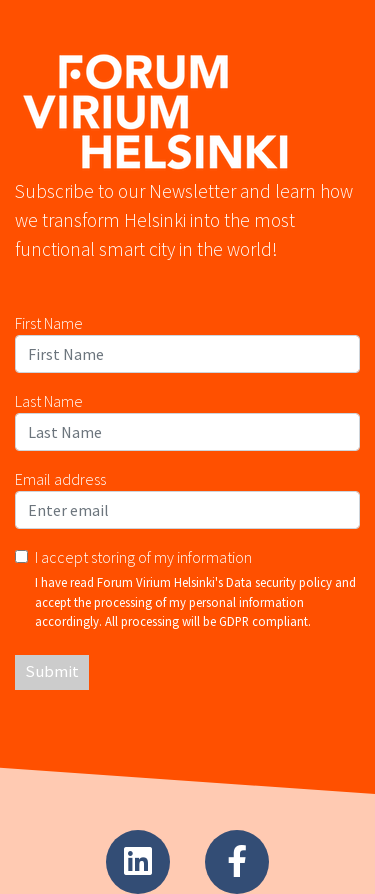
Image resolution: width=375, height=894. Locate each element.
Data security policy (279, 582)
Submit (52, 671)
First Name (49, 323)
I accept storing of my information (143, 557)
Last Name (49, 401)
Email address (60, 479)
